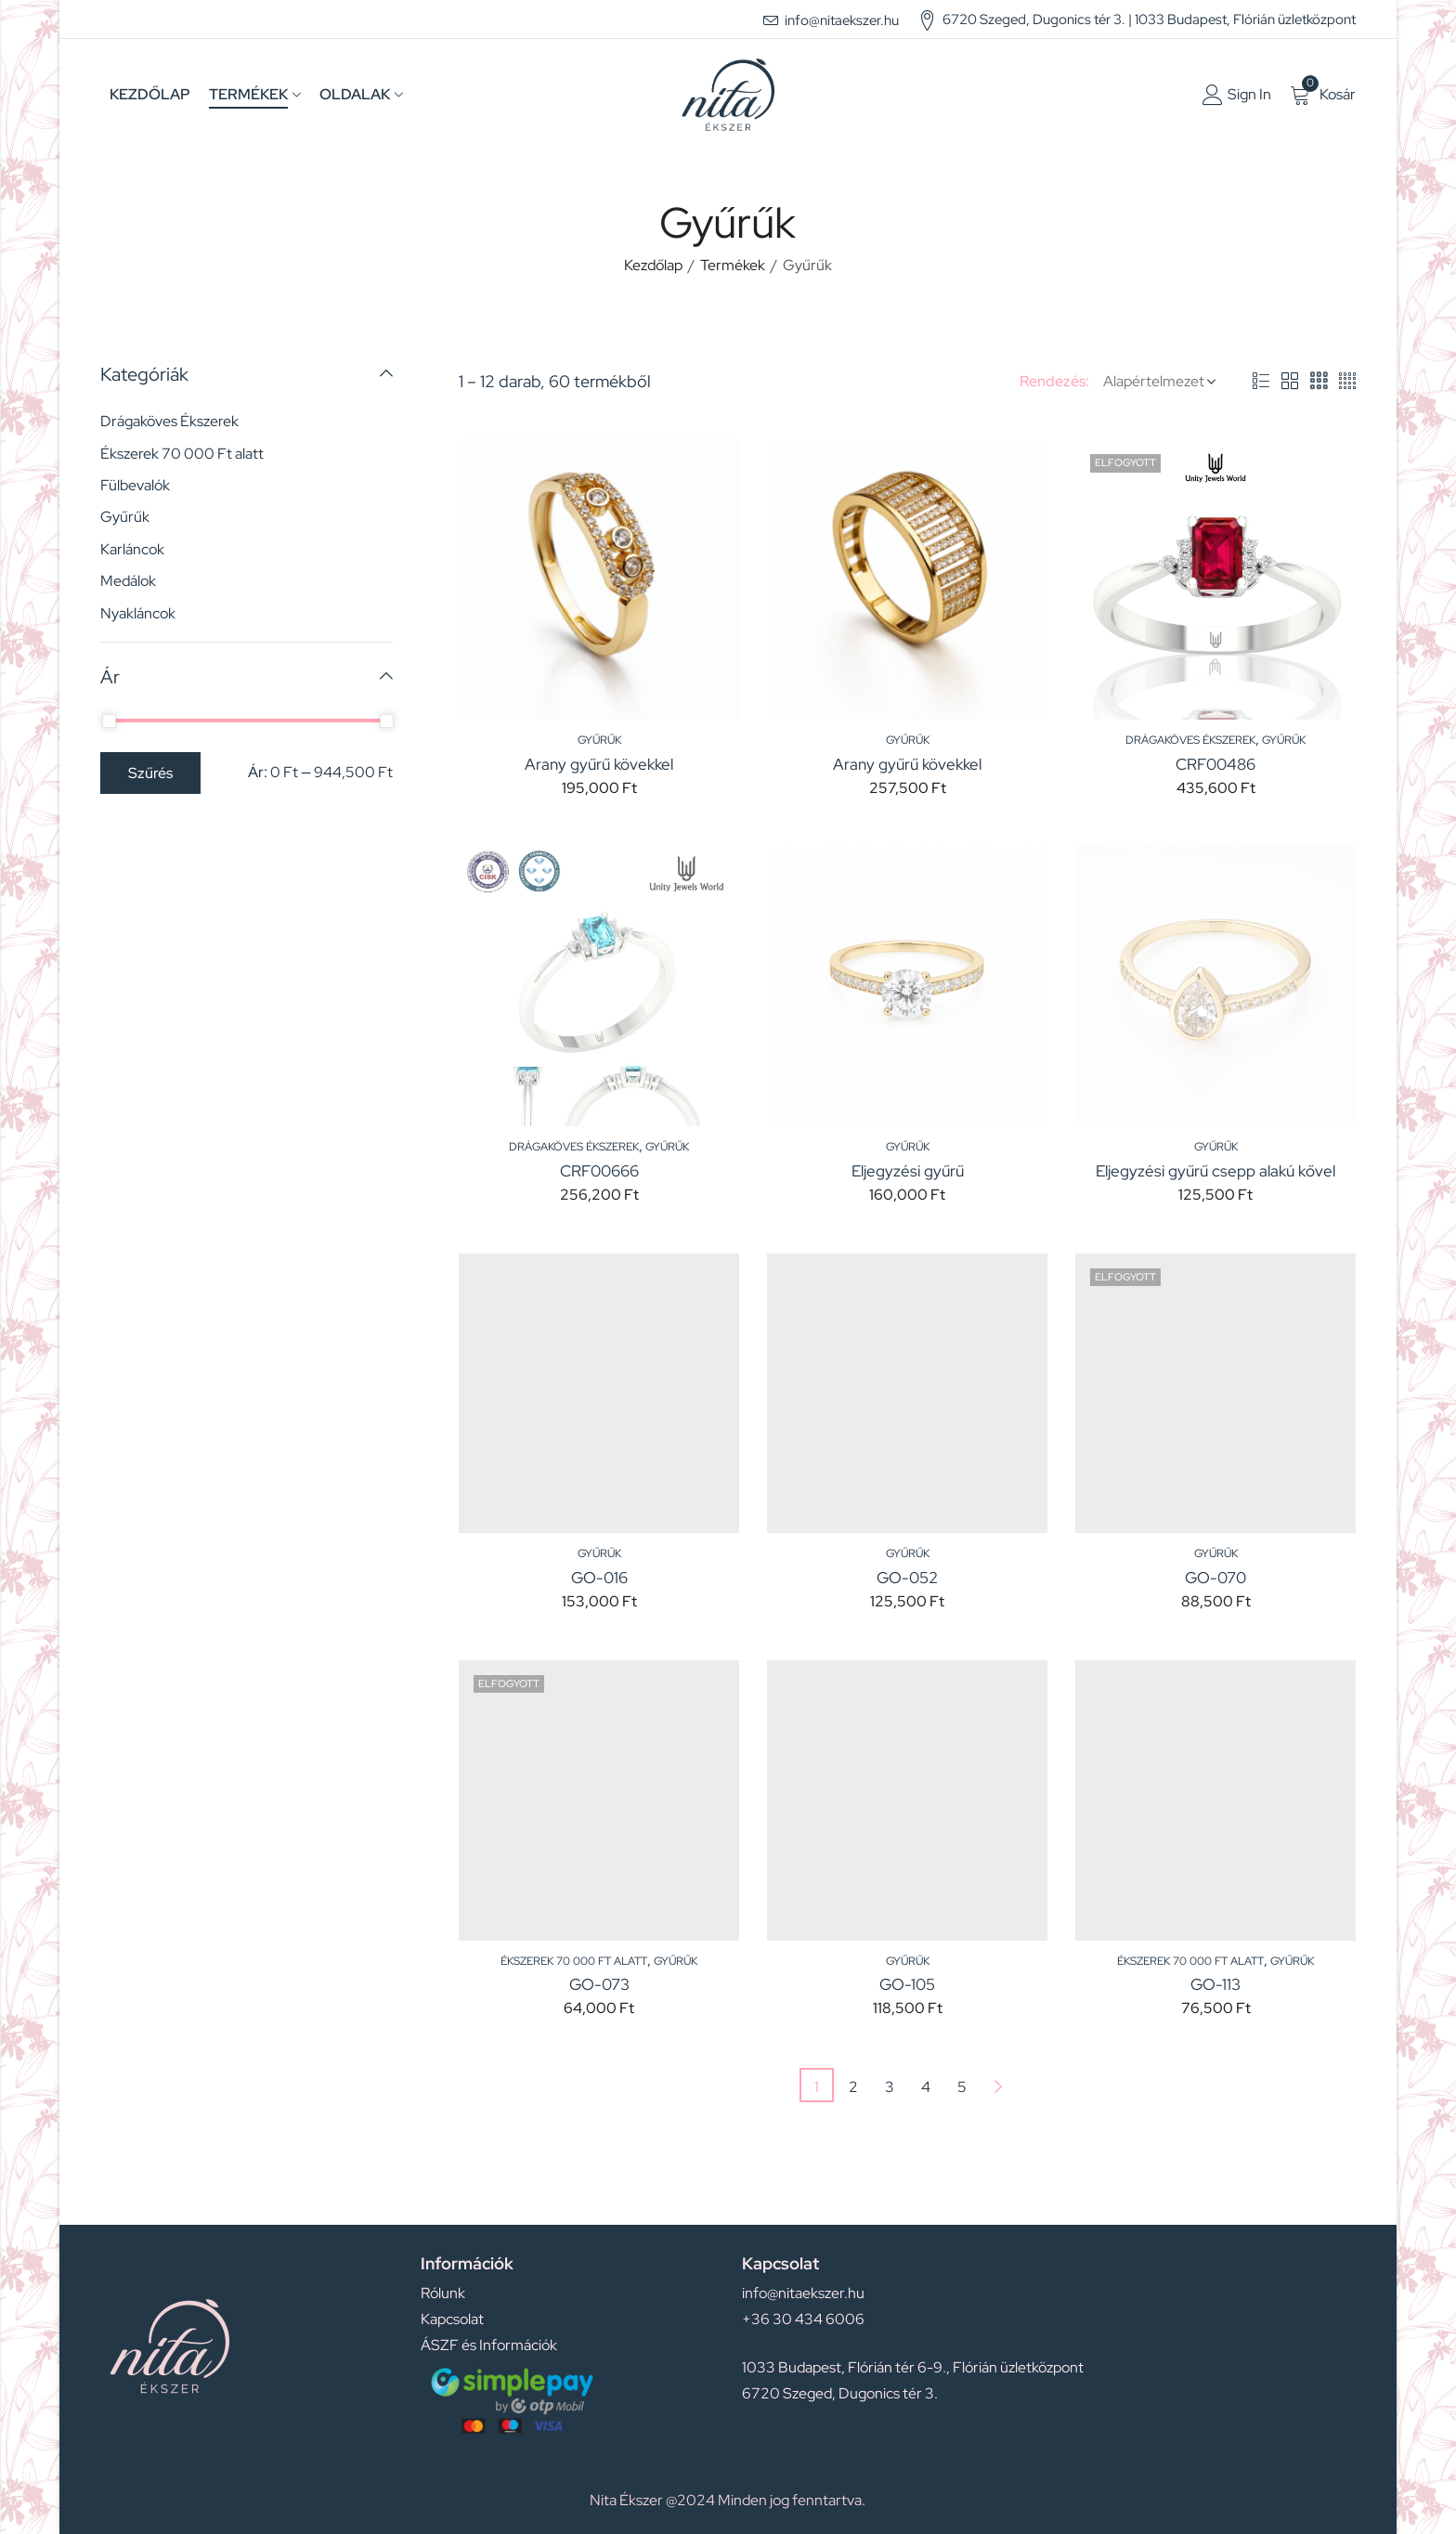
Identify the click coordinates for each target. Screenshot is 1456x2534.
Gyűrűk (599, 740)
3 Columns (1318, 381)
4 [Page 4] (925, 2087)
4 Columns (1347, 381)
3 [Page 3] (889, 2087)
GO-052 (907, 1577)
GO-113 (1215, 1984)
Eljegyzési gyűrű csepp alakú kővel (1215, 1171)
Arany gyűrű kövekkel (599, 764)
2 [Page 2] (853, 2087)
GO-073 (599, 1984)
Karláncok (132, 549)
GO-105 (907, 1984)
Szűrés (150, 773)
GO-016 (599, 1577)
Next (998, 2085)
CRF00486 (1215, 764)
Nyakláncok (138, 613)
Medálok (128, 581)
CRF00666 (599, 1171)
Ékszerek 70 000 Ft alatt (573, 1961)
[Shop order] (1156, 381)
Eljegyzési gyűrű (908, 1171)
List (1261, 381)
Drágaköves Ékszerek (1190, 740)
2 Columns (1289, 381)
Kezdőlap (653, 265)
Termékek (732, 265)
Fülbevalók (135, 485)
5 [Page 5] (962, 2087)
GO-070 (1215, 1577)
